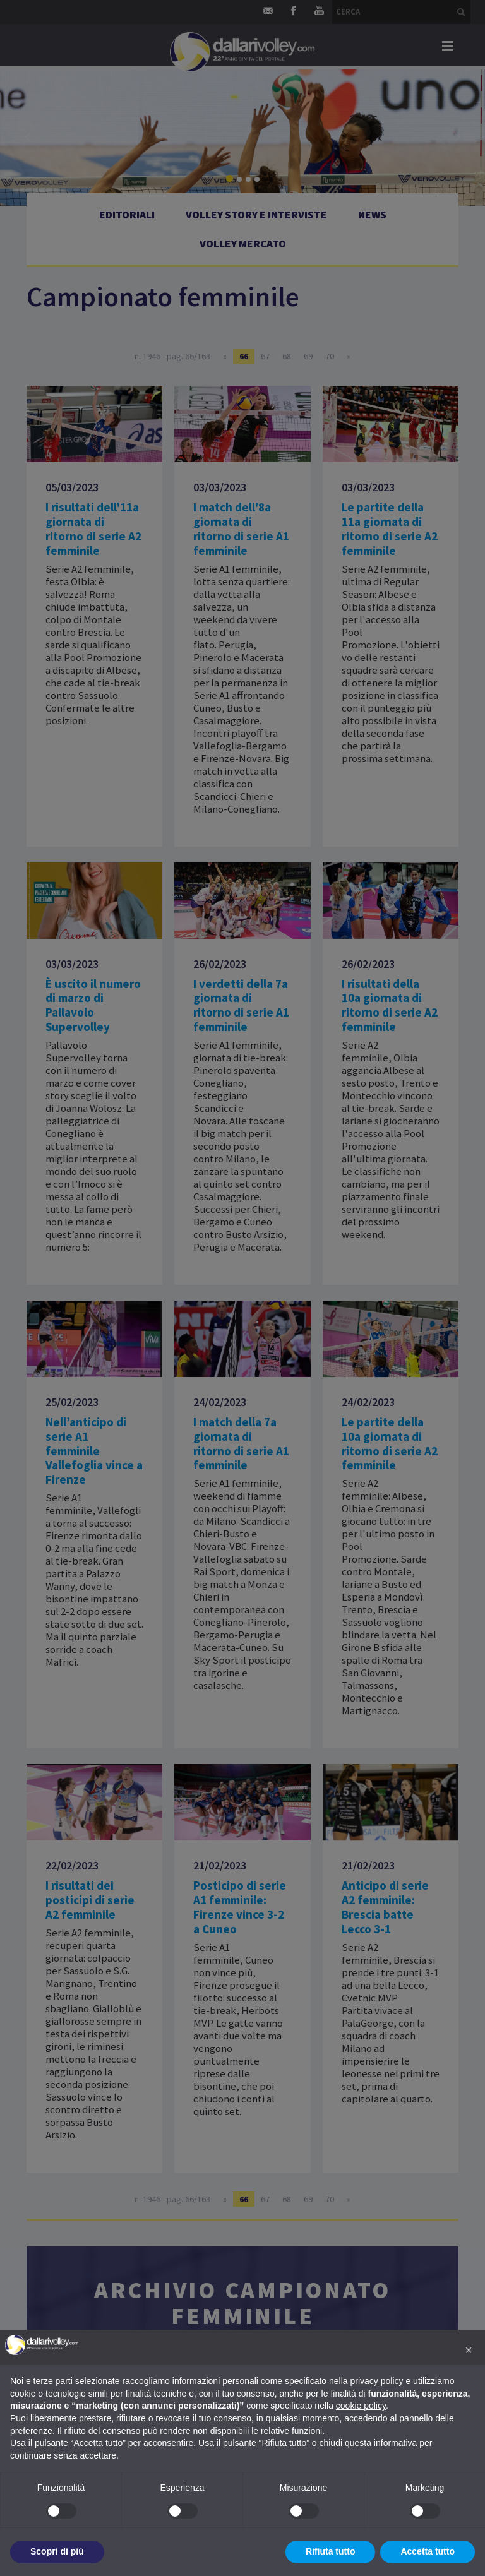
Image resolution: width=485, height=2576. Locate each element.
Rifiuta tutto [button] (331, 2551)
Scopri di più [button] (57, 2551)
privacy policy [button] (377, 2381)
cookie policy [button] (361, 2405)
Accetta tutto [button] (427, 2551)
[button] (468, 2350)
